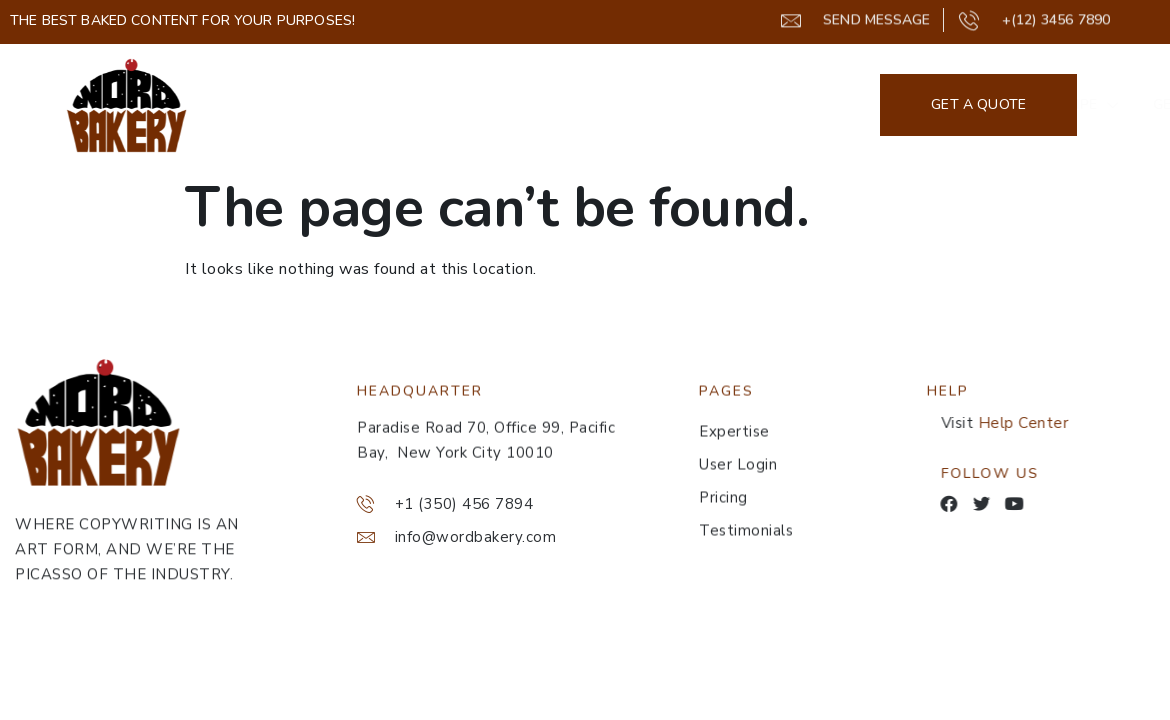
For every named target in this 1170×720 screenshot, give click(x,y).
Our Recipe (520, 104)
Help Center (1038, 423)
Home (416, 104)
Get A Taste (662, 104)
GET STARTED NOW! (820, 104)
